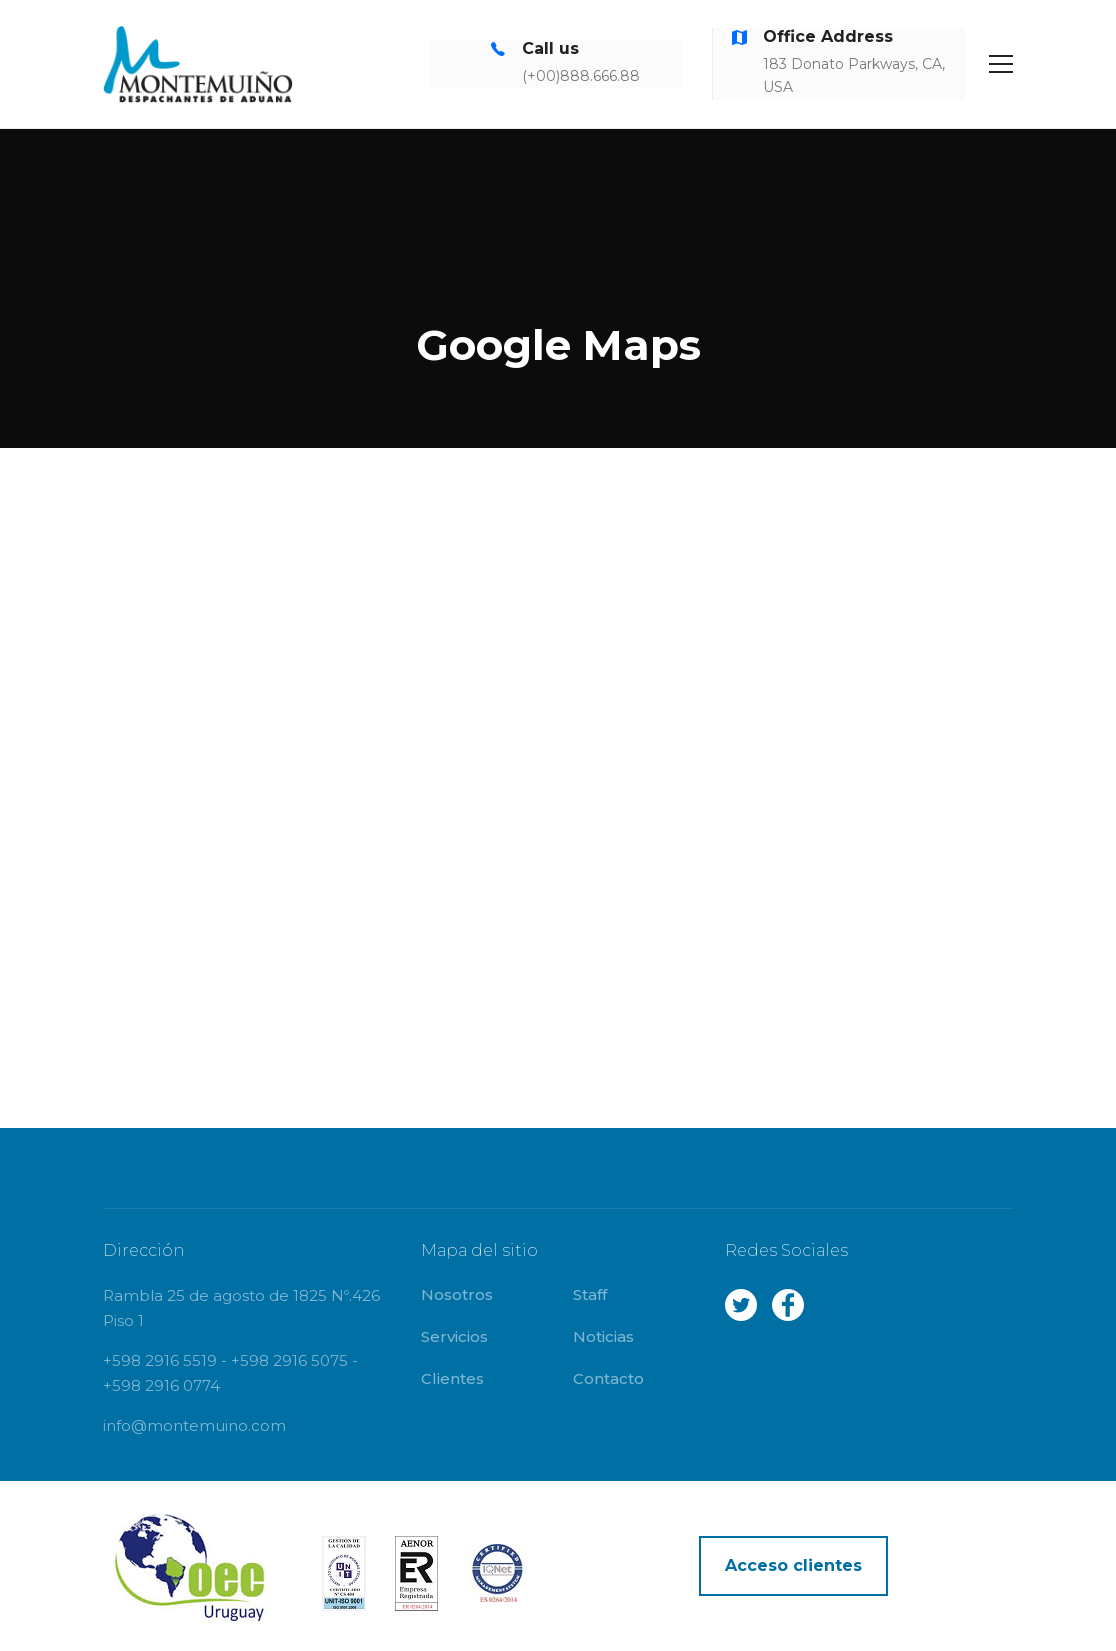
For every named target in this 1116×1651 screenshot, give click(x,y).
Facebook (788, 1305)
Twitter (741, 1305)
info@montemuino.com (194, 1425)
